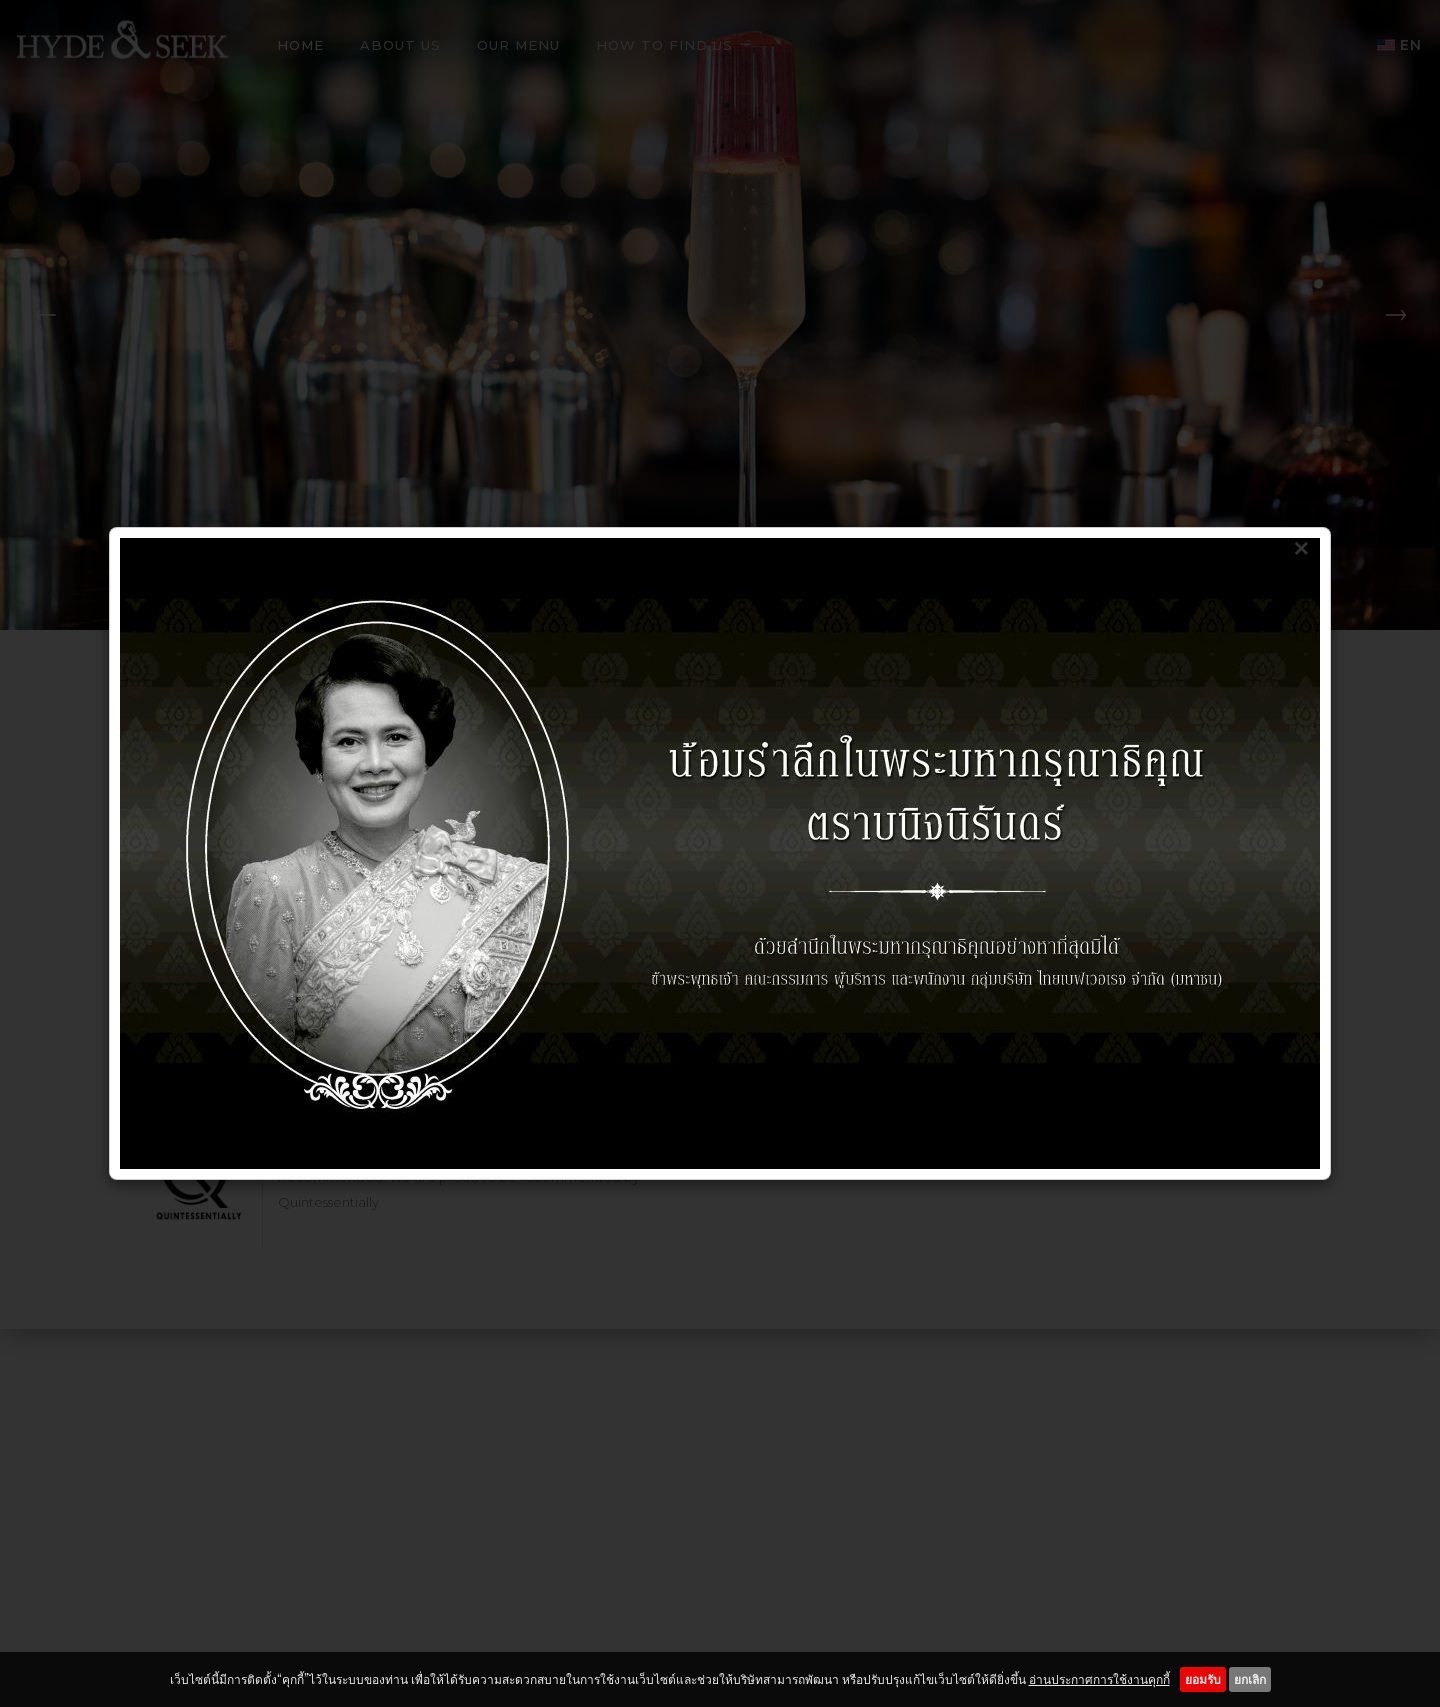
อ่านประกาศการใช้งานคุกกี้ (1099, 1679)
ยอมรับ (1203, 1679)
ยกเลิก (1250, 1679)
